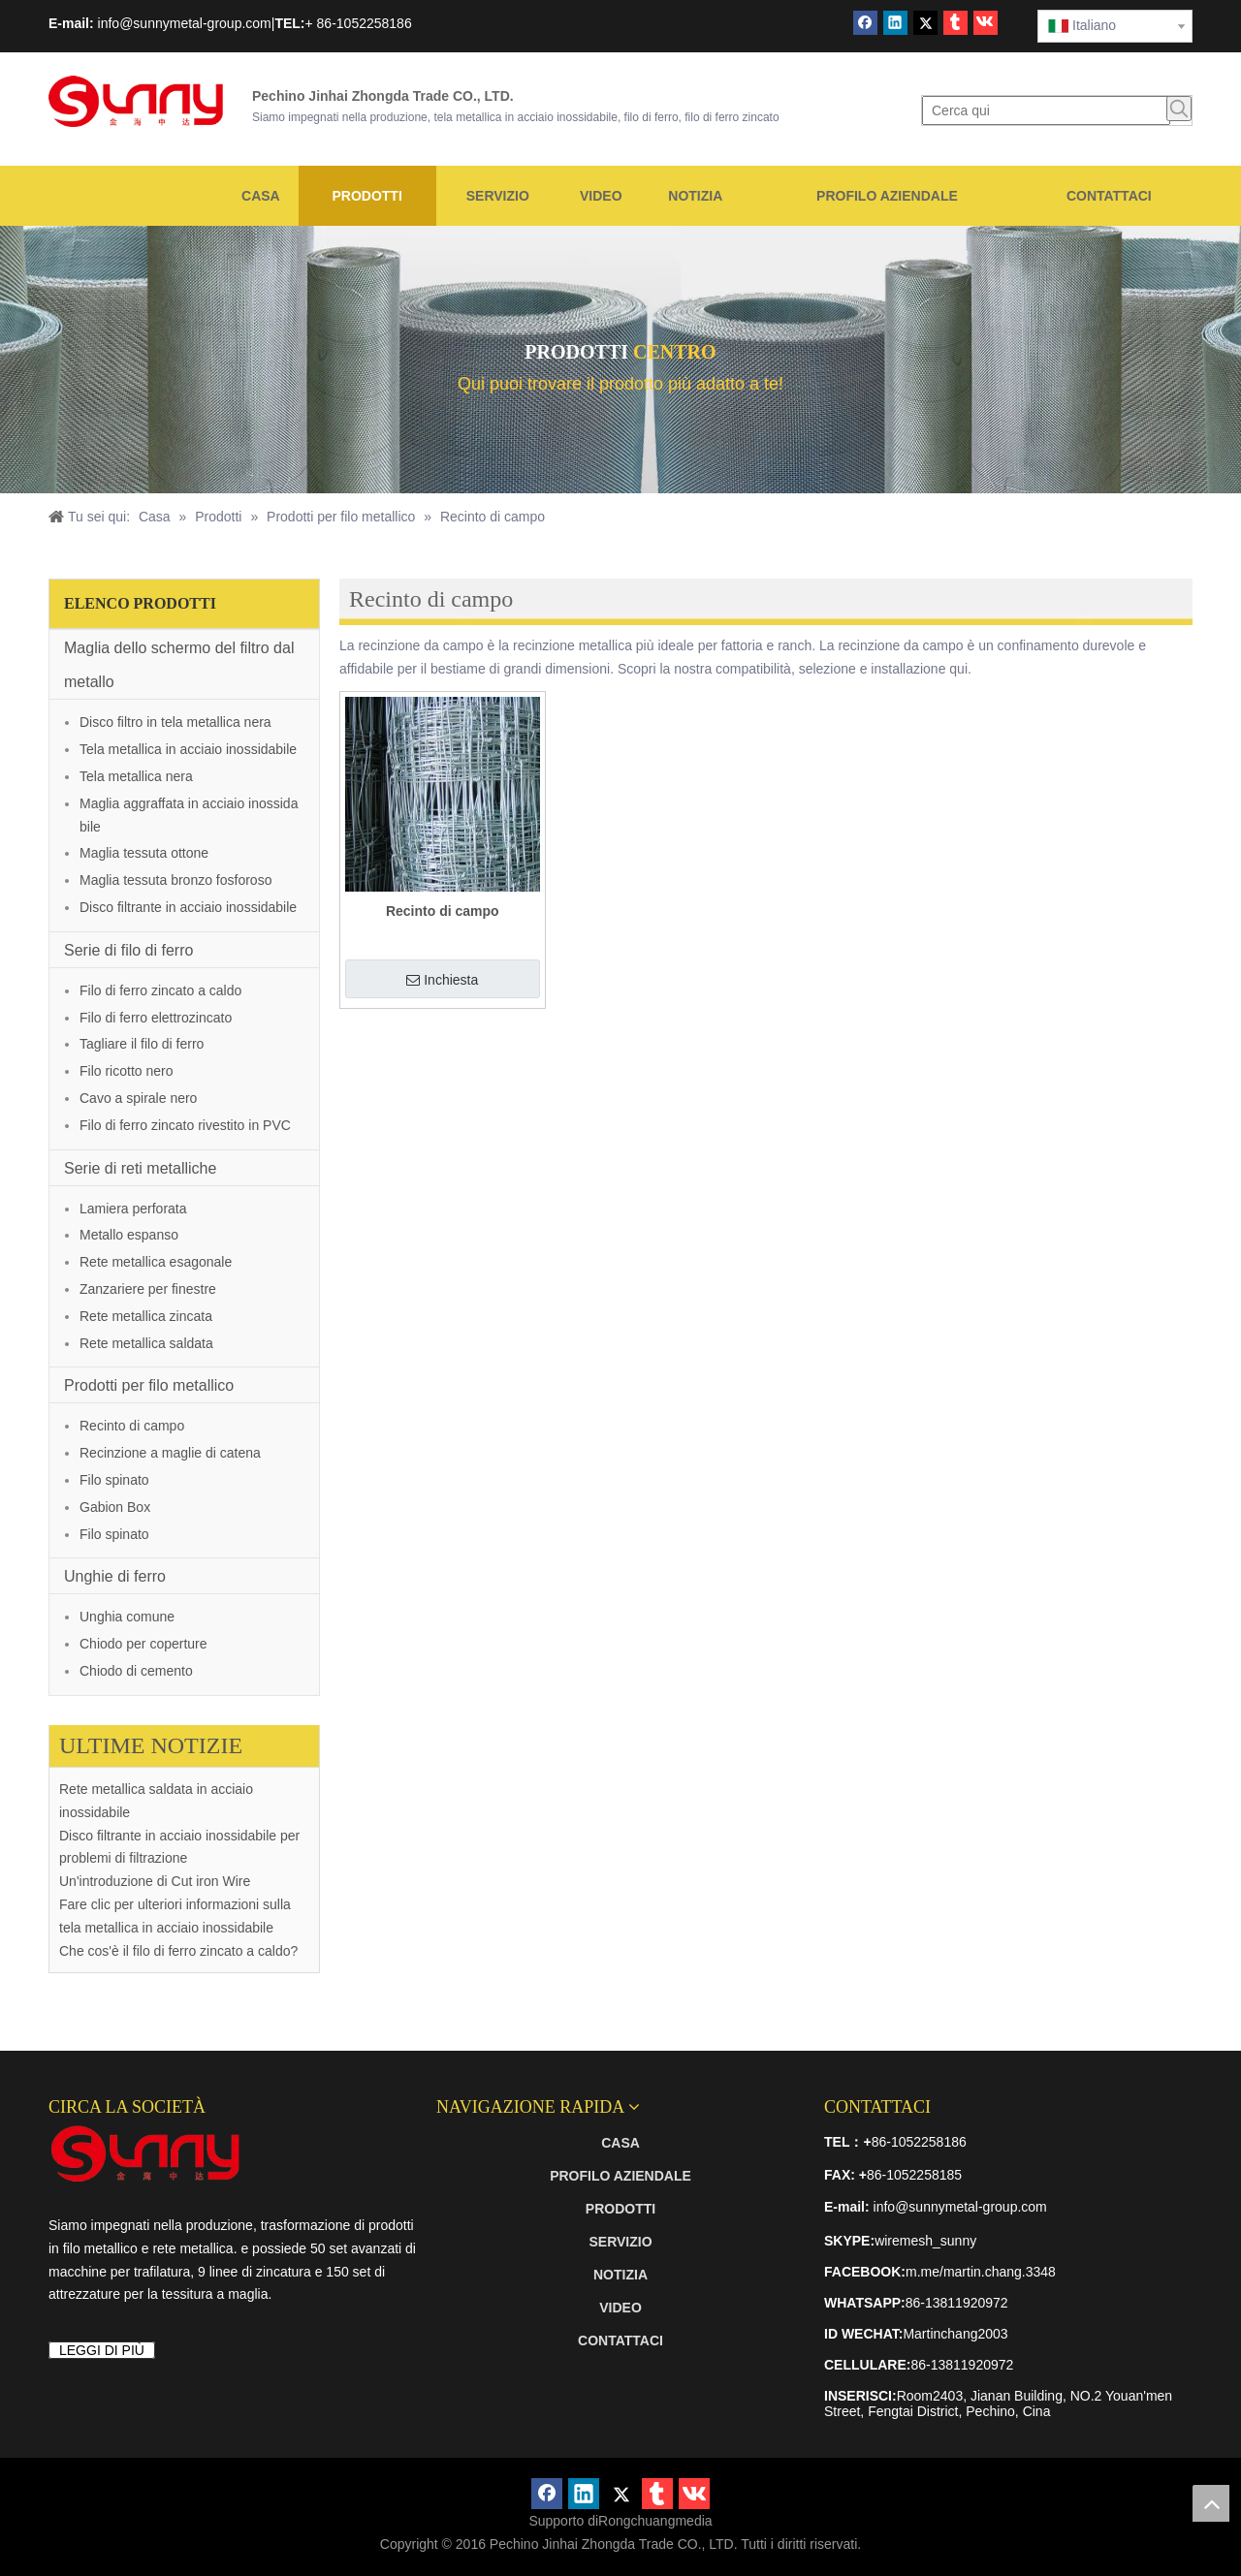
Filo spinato (114, 1480)
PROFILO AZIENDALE (620, 2175)
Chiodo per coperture (143, 1643)
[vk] (985, 23)
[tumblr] (955, 23)
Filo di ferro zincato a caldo (160, 990)
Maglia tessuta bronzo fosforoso (175, 880)
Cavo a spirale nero (138, 1098)
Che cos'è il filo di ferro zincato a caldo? (178, 1951)
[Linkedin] (895, 23)
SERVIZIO (620, 2241)
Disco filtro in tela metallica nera (175, 722)
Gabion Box (115, 1507)
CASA (620, 2143)
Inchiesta (442, 980)
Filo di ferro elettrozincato (156, 1017)
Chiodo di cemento (136, 1671)
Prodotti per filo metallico (149, 1385)
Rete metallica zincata (146, 1316)
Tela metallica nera (136, 776)
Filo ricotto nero (126, 1071)
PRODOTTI (620, 2208)
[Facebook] (865, 23)
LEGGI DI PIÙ (101, 2350)
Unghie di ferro (115, 1576)
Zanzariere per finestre (148, 1289)
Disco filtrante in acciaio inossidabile (188, 907)
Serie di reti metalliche (140, 1168)
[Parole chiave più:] (1179, 108)
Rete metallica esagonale (156, 1262)
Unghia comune (127, 1616)
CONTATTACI (620, 2340)
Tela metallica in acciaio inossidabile (188, 749)
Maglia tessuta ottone (144, 853)
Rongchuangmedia (655, 2521)
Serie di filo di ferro (128, 950)
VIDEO (620, 2307)
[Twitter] (925, 23)
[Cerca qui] (1046, 110)
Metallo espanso (129, 1234)
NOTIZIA (620, 2274)
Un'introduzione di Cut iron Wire (154, 1881)
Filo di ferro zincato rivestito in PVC (185, 1125)
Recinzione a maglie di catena (170, 1453)
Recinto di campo (132, 1425)
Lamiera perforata (133, 1208)
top (1211, 2503)
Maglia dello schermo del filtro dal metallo (179, 665)
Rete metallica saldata (146, 1343)
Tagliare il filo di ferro (142, 1044)
